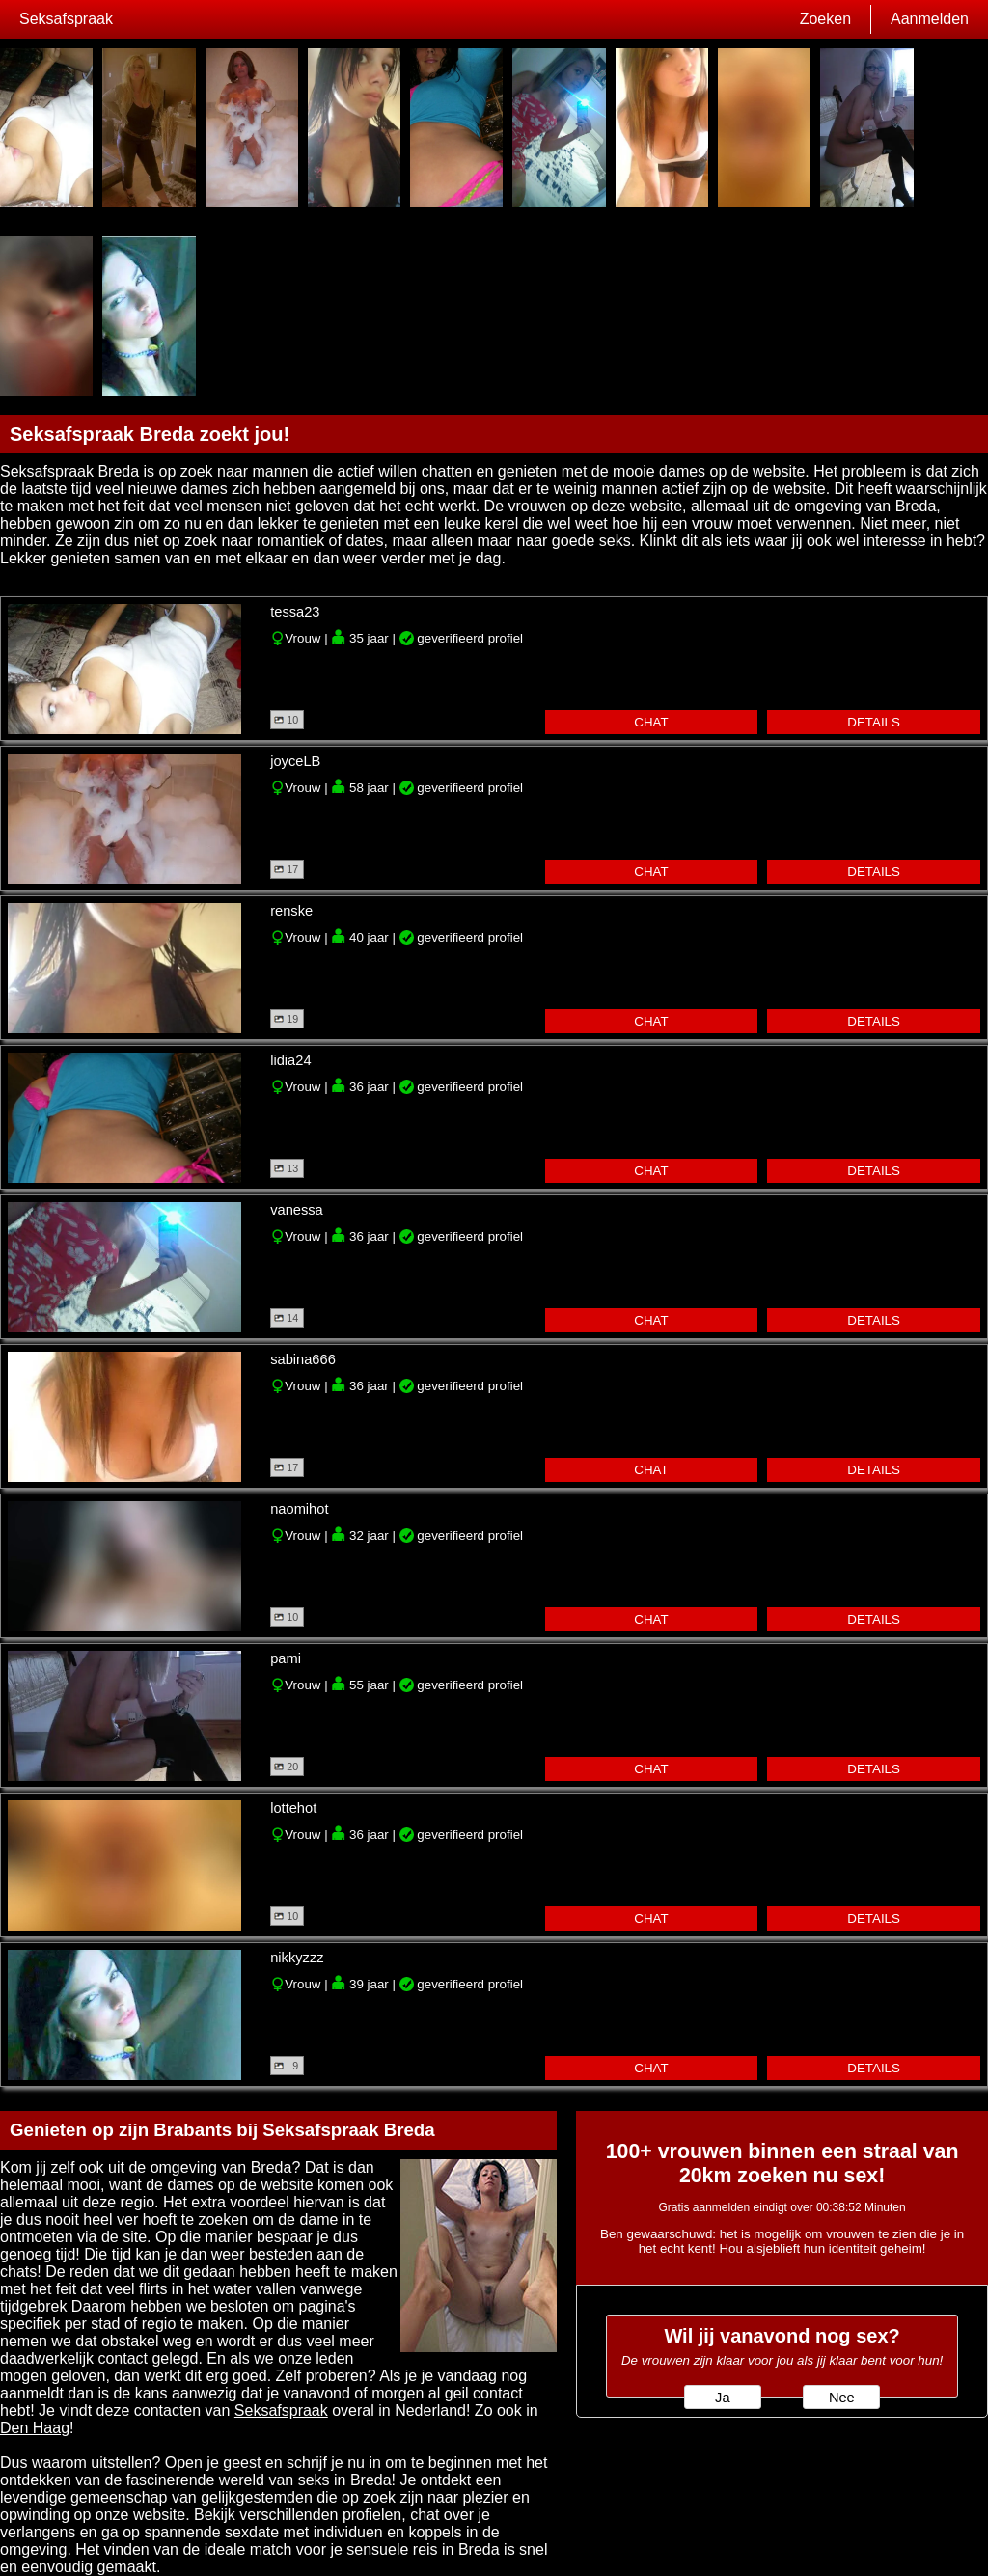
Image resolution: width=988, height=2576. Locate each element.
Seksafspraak (66, 19)
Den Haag (34, 2428)
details (873, 722)
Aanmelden (930, 19)
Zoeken (825, 19)
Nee (842, 2397)
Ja (722, 2397)
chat (651, 722)
